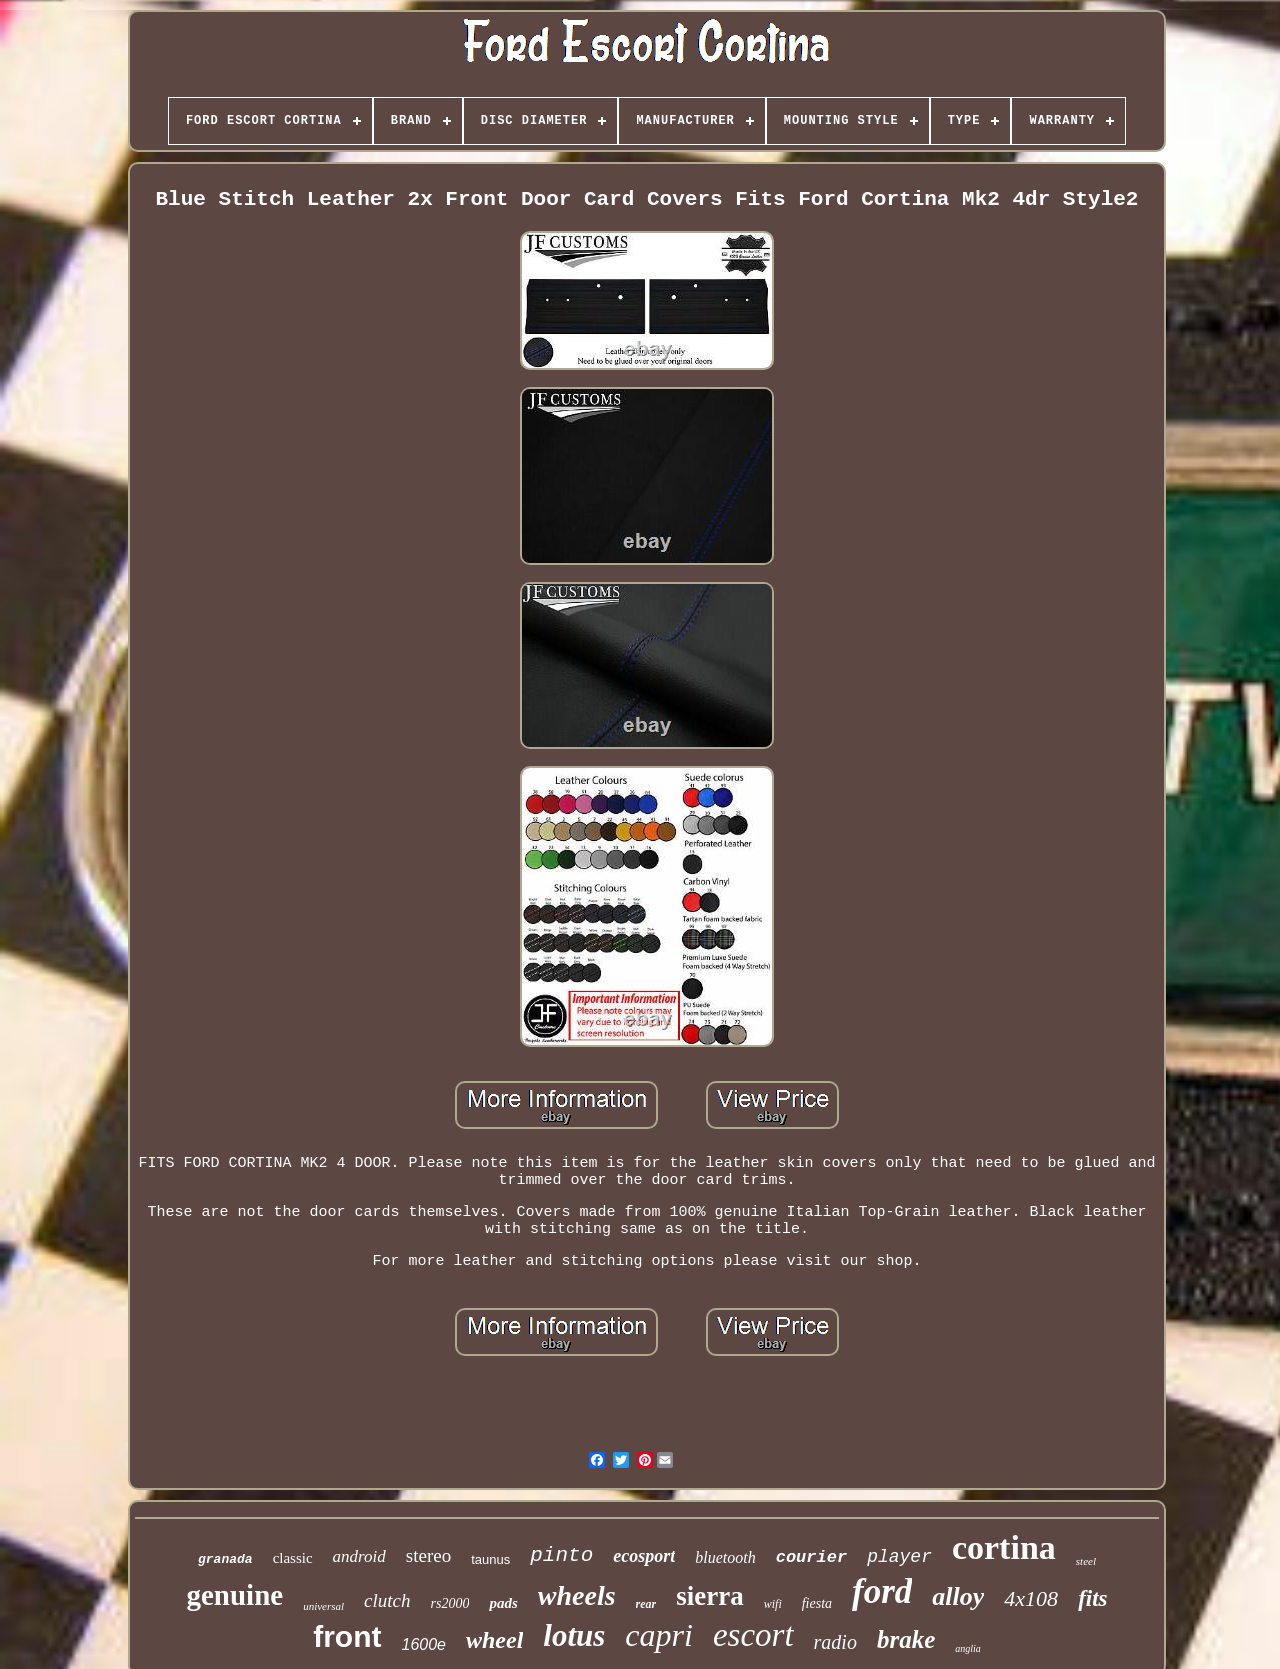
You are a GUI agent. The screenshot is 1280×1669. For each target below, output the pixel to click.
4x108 (1031, 1598)
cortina (1004, 1547)
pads (503, 1603)
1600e (424, 1644)
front (347, 1636)
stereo (428, 1555)
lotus (574, 1635)
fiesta (817, 1603)
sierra (709, 1596)
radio (835, 1642)
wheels (577, 1595)
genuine (234, 1595)
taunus (490, 1559)
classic (293, 1558)
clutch (387, 1600)
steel (1086, 1561)
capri (659, 1635)
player (899, 1557)
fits (1092, 1598)
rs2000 (450, 1603)
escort (753, 1635)
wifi (773, 1604)
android (359, 1556)
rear (646, 1604)
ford (882, 1591)
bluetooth (725, 1557)
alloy (958, 1596)
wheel (494, 1640)
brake (906, 1639)
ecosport (644, 1556)
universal (323, 1606)
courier (811, 1557)
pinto (561, 1555)
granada (225, 1559)
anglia (968, 1648)
